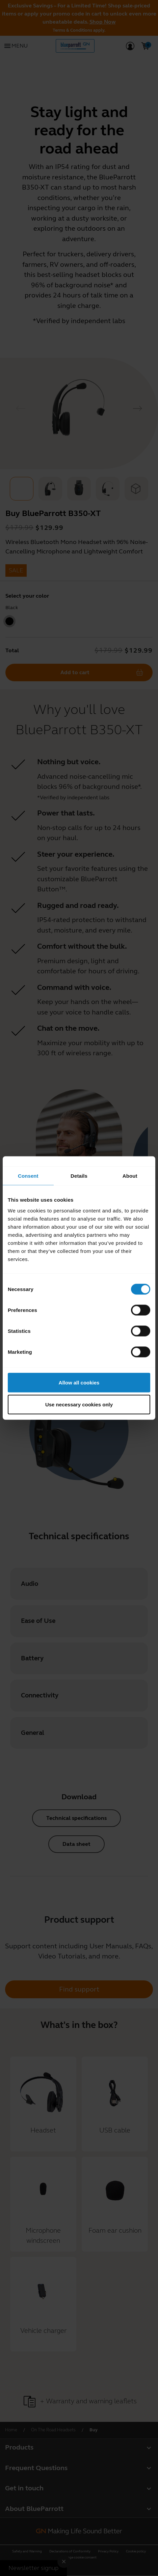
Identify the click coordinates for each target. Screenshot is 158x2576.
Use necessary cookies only (79, 1404)
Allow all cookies (79, 1382)
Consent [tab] (28, 1176)
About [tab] (130, 1176)
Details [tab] (79, 1176)
